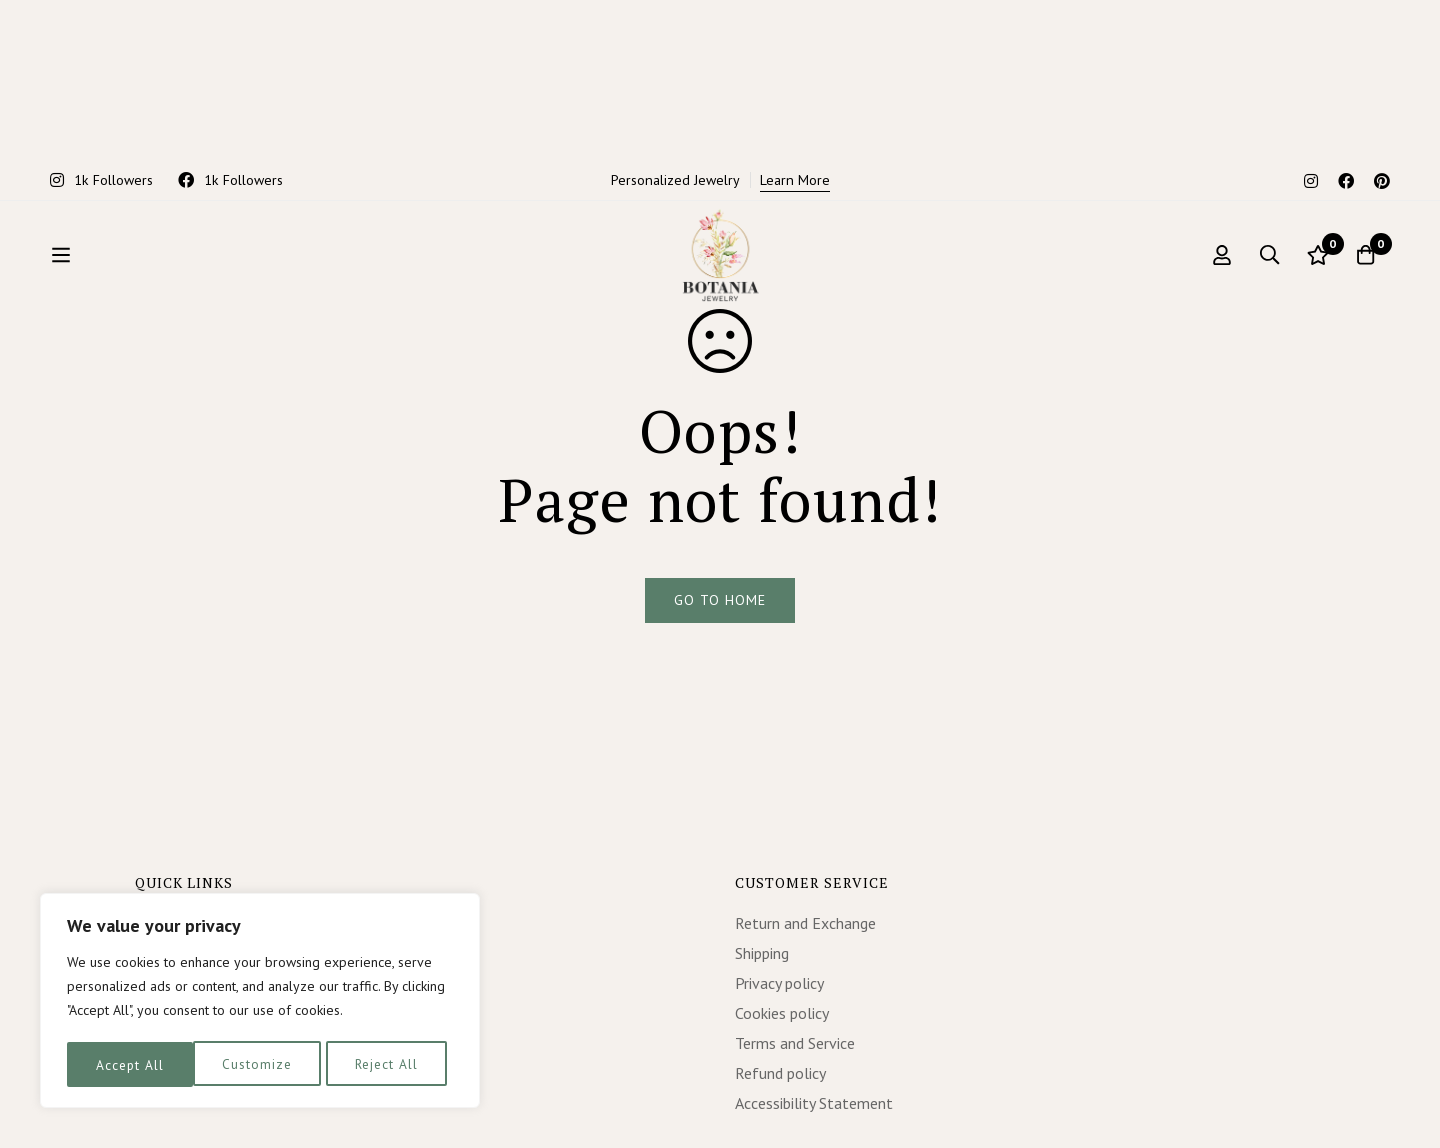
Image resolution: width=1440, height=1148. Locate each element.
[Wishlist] (1314, 163)
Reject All (260, 1065)
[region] (260, 1002)
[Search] (1264, 163)
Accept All (391, 1065)
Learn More (795, 21)
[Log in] (1214, 163)
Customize (129, 1065)
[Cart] (1364, 163)
